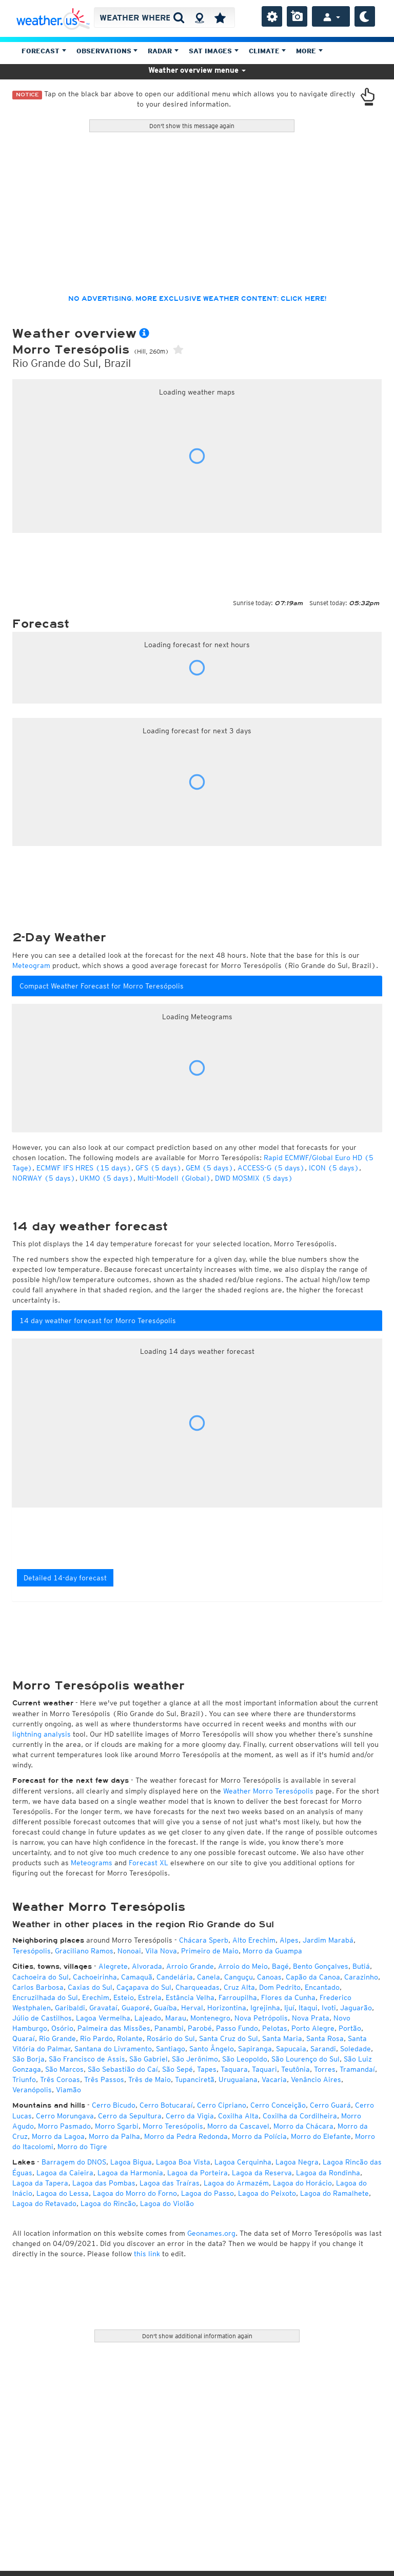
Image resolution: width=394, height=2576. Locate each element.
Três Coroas (60, 2079)
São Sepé (177, 2069)
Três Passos (104, 2079)
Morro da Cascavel (238, 2126)
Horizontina (226, 2008)
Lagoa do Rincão (108, 2203)
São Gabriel (148, 2059)
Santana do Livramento (113, 2049)
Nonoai (129, 1951)
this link (147, 2254)
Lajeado (147, 2018)
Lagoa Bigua (131, 2162)
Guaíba (165, 2008)
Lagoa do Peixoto (267, 2193)
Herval (192, 2008)
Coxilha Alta (238, 2116)
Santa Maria (282, 2038)
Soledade (355, 2049)
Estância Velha (190, 1997)
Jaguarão (356, 2008)
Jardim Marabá (328, 1940)
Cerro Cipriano (221, 2105)
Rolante (130, 2038)
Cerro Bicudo (113, 2105)
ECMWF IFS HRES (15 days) (83, 1168)
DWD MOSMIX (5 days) (254, 1178)
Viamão (68, 2090)
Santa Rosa (325, 2038)
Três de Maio (149, 2079)
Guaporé (136, 2008)
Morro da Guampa (272, 1951)
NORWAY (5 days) (43, 1178)
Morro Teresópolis (173, 2126)
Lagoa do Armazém (236, 2183)
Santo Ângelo (211, 2049)
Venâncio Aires (316, 2079)
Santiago (170, 2049)
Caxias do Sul (90, 1987)
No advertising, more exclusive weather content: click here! (197, 298)
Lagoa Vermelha (103, 2018)
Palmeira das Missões (113, 2028)
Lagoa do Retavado (44, 2203)
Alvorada (147, 1966)
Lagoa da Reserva (262, 2173)
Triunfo (24, 2079)
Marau (175, 2018)
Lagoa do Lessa (62, 2193)
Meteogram (31, 965)
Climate (267, 51)
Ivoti (329, 2008)
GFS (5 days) (158, 1168)
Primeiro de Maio (210, 1951)
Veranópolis (32, 2090)
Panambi (169, 2028)
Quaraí (23, 2038)
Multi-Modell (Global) (174, 1178)
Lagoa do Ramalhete (334, 2193)
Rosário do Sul (171, 2038)
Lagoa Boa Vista (183, 2162)
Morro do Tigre (82, 2146)
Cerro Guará (330, 2105)
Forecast (44, 51)
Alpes (289, 1940)
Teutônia (295, 2069)
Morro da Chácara (303, 2126)
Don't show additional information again (197, 2336)
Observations (107, 51)
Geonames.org (211, 2233)
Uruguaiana (238, 2079)
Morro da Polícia (259, 2136)
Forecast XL (148, 1863)
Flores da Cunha (288, 1997)
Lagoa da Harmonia (130, 2173)
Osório (62, 2028)
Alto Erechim (253, 1940)
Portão (350, 2028)
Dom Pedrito (280, 1987)
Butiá (361, 1966)
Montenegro (210, 2018)
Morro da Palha (114, 2136)
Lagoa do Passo (207, 2193)
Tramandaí (357, 2069)
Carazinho (361, 1977)
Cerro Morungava (65, 2116)
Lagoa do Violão (167, 2203)
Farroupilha (238, 1997)
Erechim (95, 1997)
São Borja (28, 2059)
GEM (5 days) (209, 1168)
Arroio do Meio (243, 1966)
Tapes (206, 2069)
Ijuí (289, 2008)
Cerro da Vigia (190, 2116)
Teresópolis (31, 1951)
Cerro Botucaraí (166, 2105)
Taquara (234, 2069)
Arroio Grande (190, 1966)
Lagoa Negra (297, 2162)
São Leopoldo (244, 2059)
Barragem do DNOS (74, 2162)
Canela (208, 1977)
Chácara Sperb (203, 1940)
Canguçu (238, 1977)
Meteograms (91, 1863)
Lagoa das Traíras (170, 2183)
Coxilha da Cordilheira (300, 2116)
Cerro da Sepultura (130, 2116)
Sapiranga (255, 2049)
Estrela (150, 1997)
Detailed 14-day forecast (65, 1578)
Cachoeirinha (95, 1977)
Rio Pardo (96, 2038)
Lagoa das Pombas (103, 2183)
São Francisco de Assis (87, 2059)
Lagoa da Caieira (64, 2173)
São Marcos (64, 2069)
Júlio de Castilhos (42, 2018)
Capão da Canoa (313, 1977)
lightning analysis (41, 1734)
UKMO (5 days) (106, 1178)
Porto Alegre (312, 2028)
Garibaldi (70, 2008)
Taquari (264, 2069)
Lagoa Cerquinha (242, 2162)
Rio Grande (57, 2038)
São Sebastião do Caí (123, 2069)
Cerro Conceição (278, 2105)
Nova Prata (310, 2018)
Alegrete (113, 1966)
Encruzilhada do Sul (45, 1997)
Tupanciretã (194, 2079)
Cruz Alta (239, 1987)
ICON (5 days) (334, 1168)
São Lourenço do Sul (305, 2059)
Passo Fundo (237, 2028)
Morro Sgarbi (117, 2126)
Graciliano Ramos (84, 1951)
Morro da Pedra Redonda (186, 2136)
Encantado (322, 1987)
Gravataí (103, 2008)
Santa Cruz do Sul (228, 2038)
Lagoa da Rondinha (328, 2173)
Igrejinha (265, 2008)
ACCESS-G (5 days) (271, 1168)
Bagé (280, 1966)
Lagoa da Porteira (197, 2173)
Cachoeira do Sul (40, 1977)
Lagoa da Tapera (40, 2183)
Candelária (174, 1977)
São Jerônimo (195, 2059)
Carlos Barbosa (38, 1987)
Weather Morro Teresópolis (268, 1791)
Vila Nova (161, 1951)
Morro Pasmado (64, 2126)
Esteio (123, 1997)
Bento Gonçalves (320, 1966)
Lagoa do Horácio (302, 2183)
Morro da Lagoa (58, 2136)
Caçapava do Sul (143, 1987)
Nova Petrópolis (261, 2018)
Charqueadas (197, 1987)
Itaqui (308, 2008)
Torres (325, 2069)
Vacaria (274, 2079)
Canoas (269, 1977)
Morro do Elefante (321, 2136)
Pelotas (274, 2028)
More (309, 51)
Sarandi (323, 2049)
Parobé (200, 2028)
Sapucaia (291, 2049)
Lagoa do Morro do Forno (135, 2193)
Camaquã (136, 1977)
